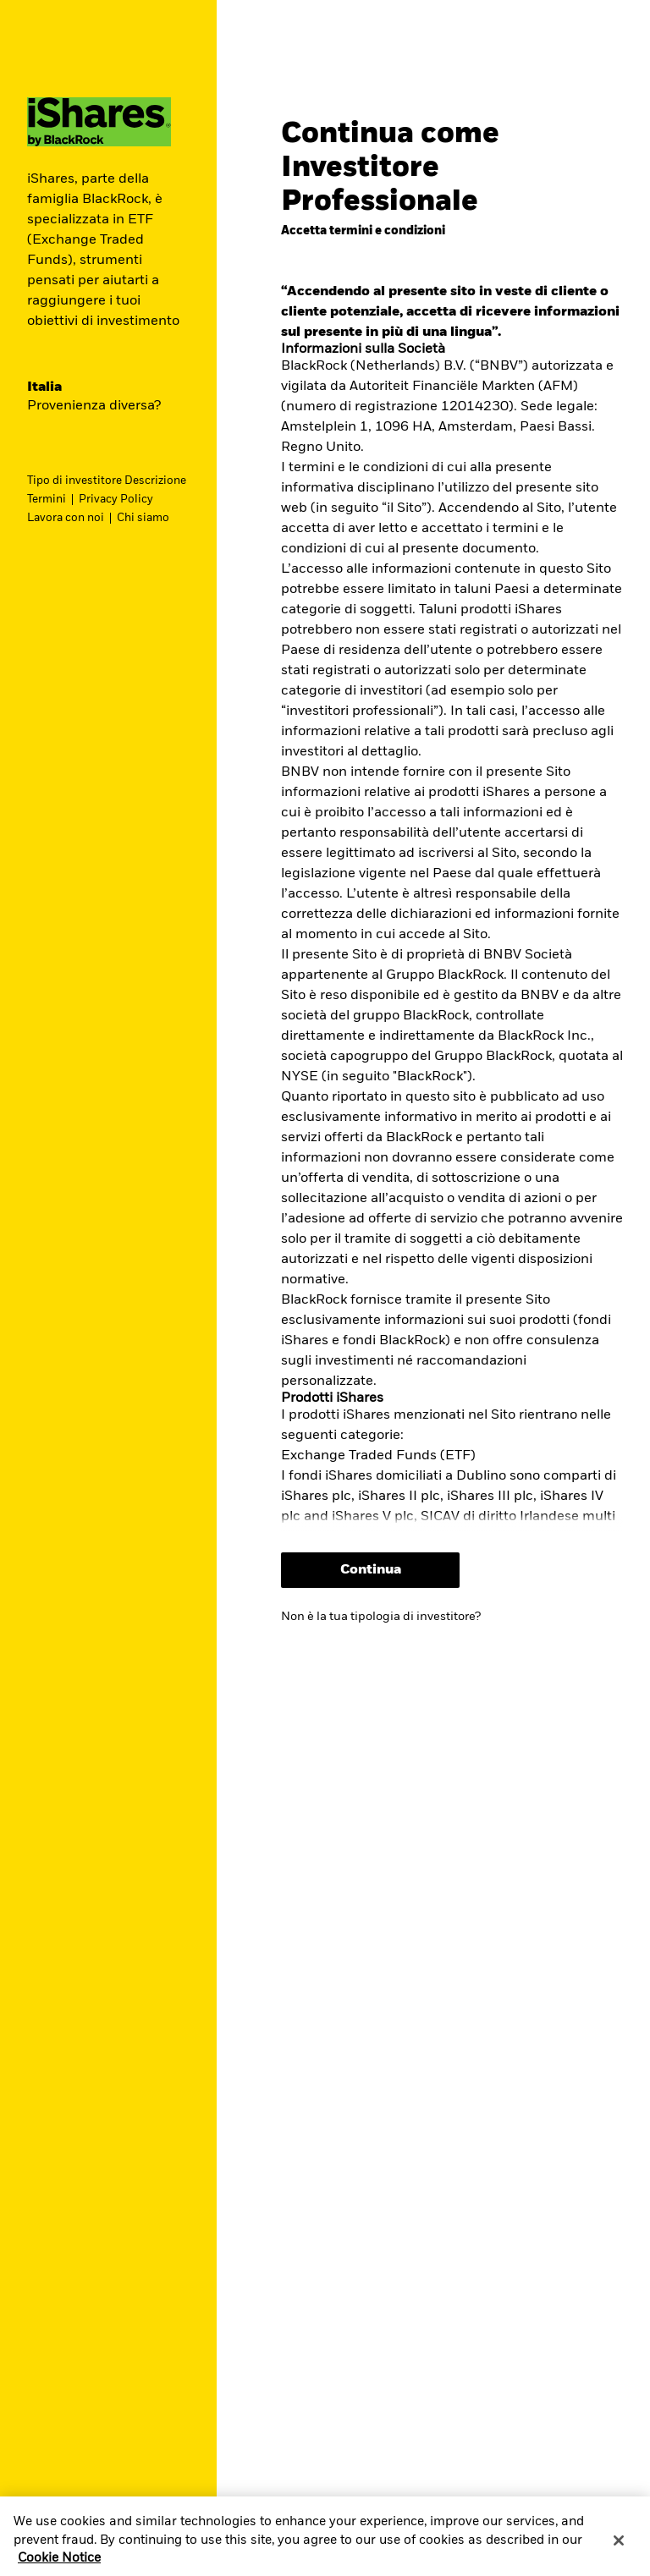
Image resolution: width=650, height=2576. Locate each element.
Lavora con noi (65, 518)
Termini (46, 499)
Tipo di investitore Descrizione (106, 480)
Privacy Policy (116, 499)
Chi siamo (143, 518)
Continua (370, 1570)
